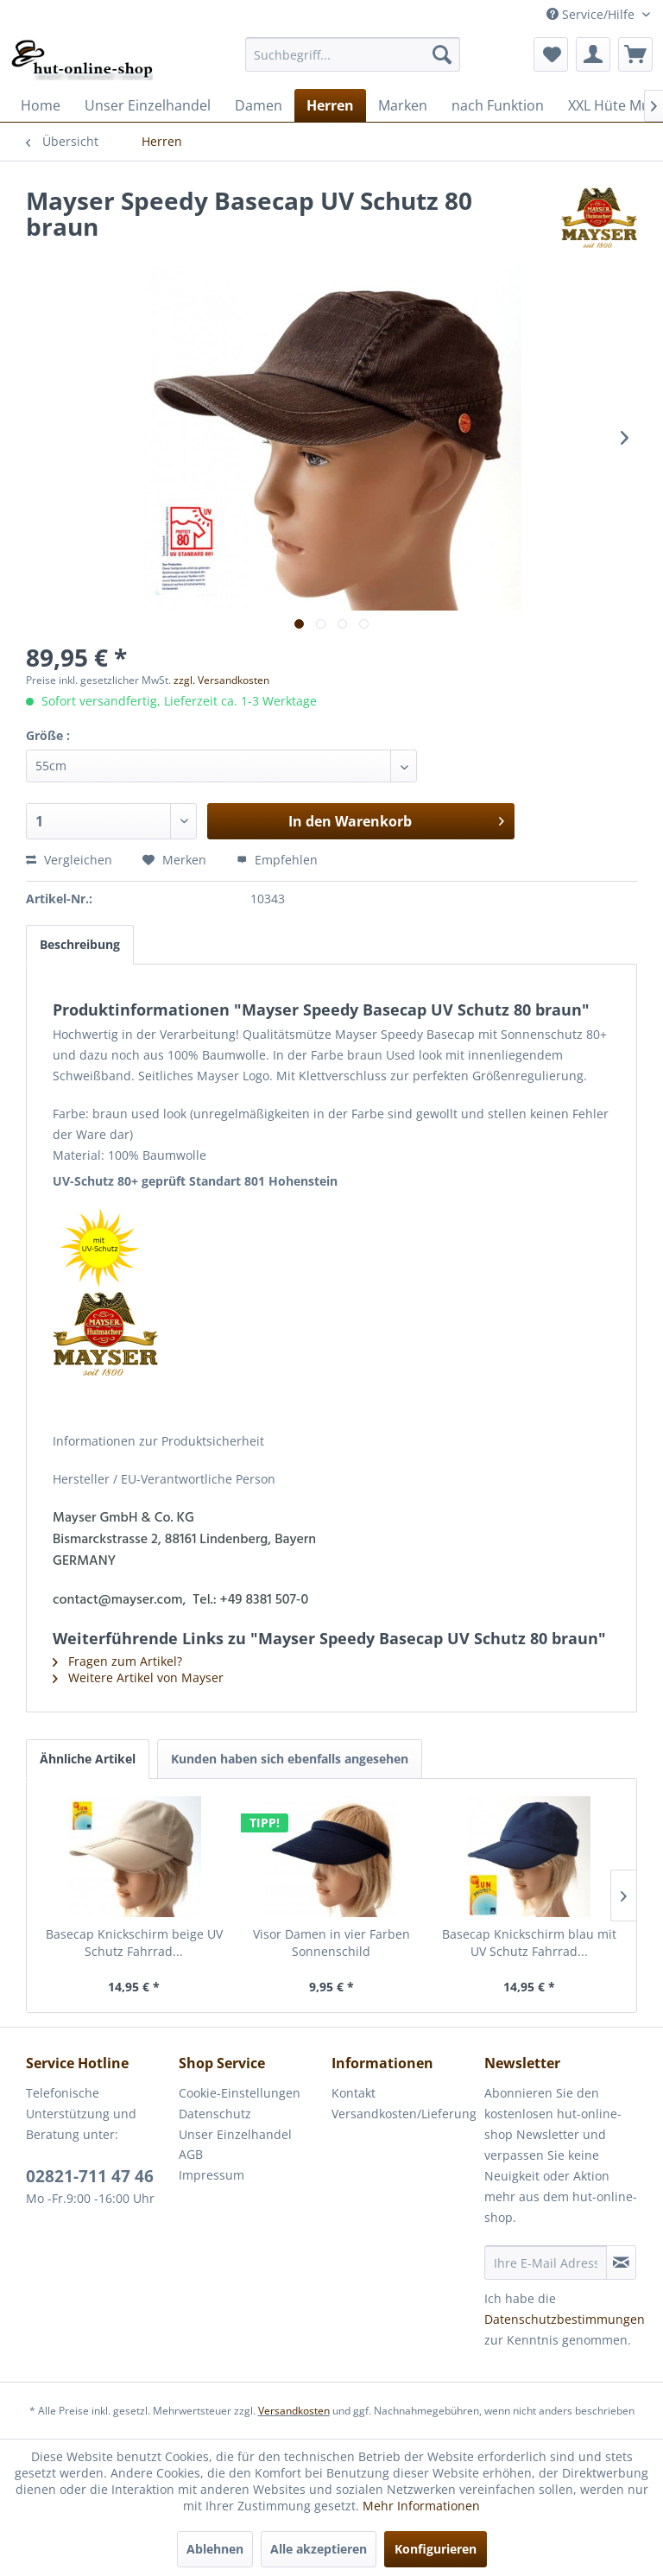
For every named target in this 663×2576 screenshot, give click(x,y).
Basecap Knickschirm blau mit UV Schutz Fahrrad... (529, 1942)
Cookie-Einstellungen (239, 2093)
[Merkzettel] (551, 54)
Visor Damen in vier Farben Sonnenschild (331, 1942)
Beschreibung (80, 944)
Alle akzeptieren (318, 2549)
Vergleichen (69, 859)
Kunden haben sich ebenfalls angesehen (289, 1758)
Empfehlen (277, 859)
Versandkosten (294, 2410)
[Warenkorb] (635, 54)
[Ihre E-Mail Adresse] (545, 2262)
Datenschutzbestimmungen (564, 2319)
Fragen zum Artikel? (117, 1661)
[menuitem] (353, 54)
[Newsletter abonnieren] (621, 2262)
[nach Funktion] (497, 105)
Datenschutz (215, 2113)
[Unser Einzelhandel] (148, 105)
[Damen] (258, 105)
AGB (191, 2154)
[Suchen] (442, 54)
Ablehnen (214, 2549)
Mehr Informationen (421, 2505)
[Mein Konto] (593, 54)
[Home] (41, 105)
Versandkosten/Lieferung (404, 2113)
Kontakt (354, 2093)
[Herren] (330, 105)
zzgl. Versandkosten (221, 680)
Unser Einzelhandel (235, 2134)
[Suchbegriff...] (353, 54)
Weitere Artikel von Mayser (138, 1677)
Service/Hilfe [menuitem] (592, 14)
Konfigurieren (436, 2549)
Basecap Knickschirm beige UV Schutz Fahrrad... (134, 1942)
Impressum (211, 2175)
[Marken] (402, 105)
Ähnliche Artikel (88, 1758)
